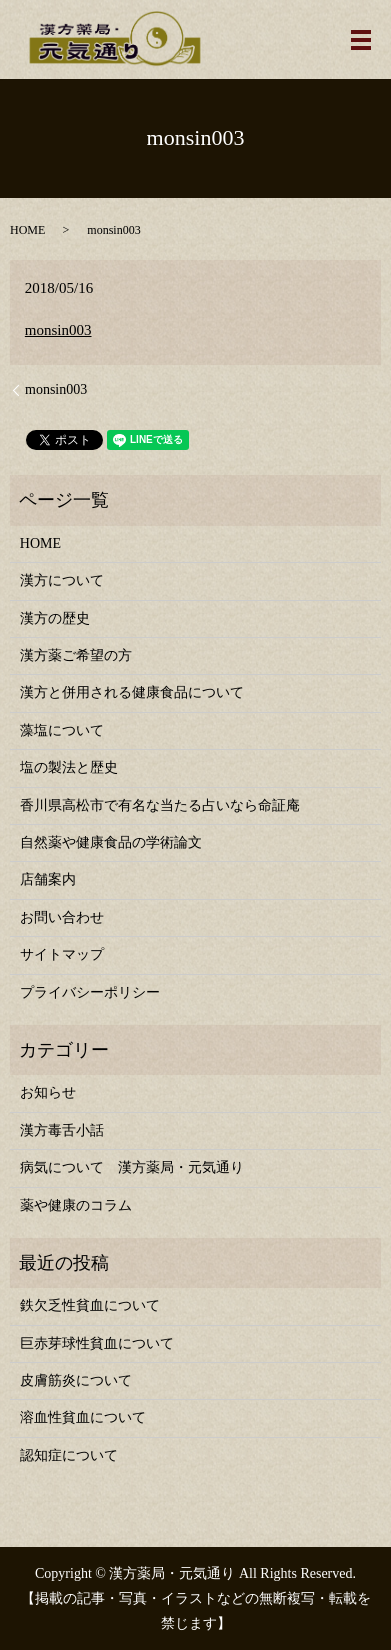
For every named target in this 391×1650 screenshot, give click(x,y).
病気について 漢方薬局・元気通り (132, 1167)
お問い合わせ (62, 917)
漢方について (62, 580)
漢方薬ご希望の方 (76, 655)
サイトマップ (62, 954)
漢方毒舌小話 (62, 1130)
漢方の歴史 (55, 618)
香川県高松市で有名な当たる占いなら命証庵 (160, 805)
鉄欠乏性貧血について (90, 1305)
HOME (27, 230)
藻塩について (62, 730)
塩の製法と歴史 (69, 767)
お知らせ (48, 1092)
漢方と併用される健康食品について (132, 692)
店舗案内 (48, 879)
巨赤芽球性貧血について (97, 1343)
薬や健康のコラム (76, 1205)
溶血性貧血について (83, 1417)
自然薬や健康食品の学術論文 (111, 842)
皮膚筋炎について (76, 1380)
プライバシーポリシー (90, 992)
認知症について (69, 1455)
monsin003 (58, 330)
